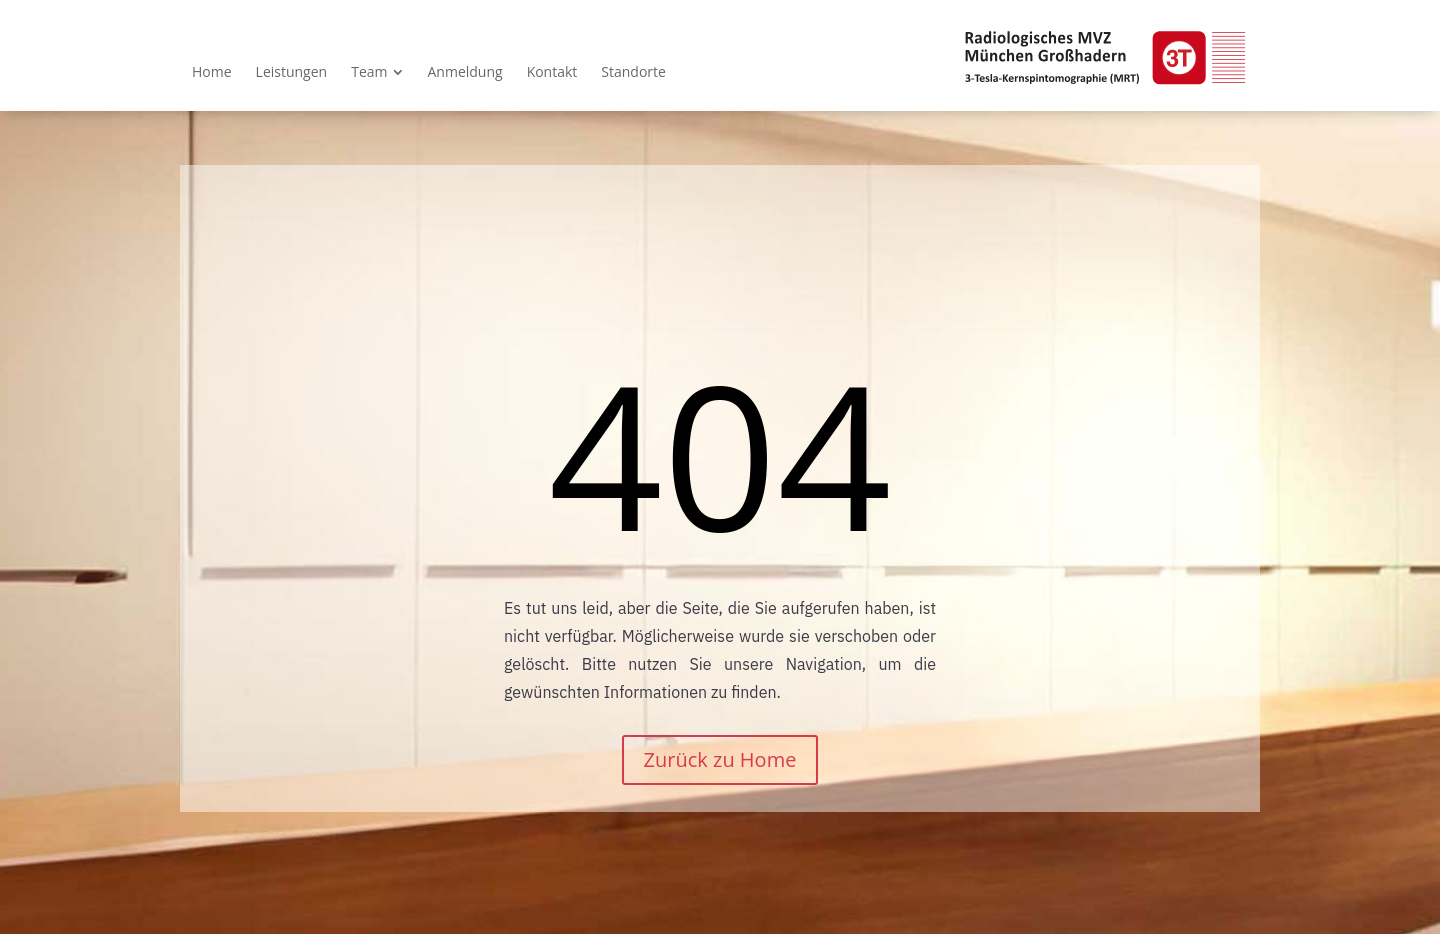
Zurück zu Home (720, 759)
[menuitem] (212, 72)
